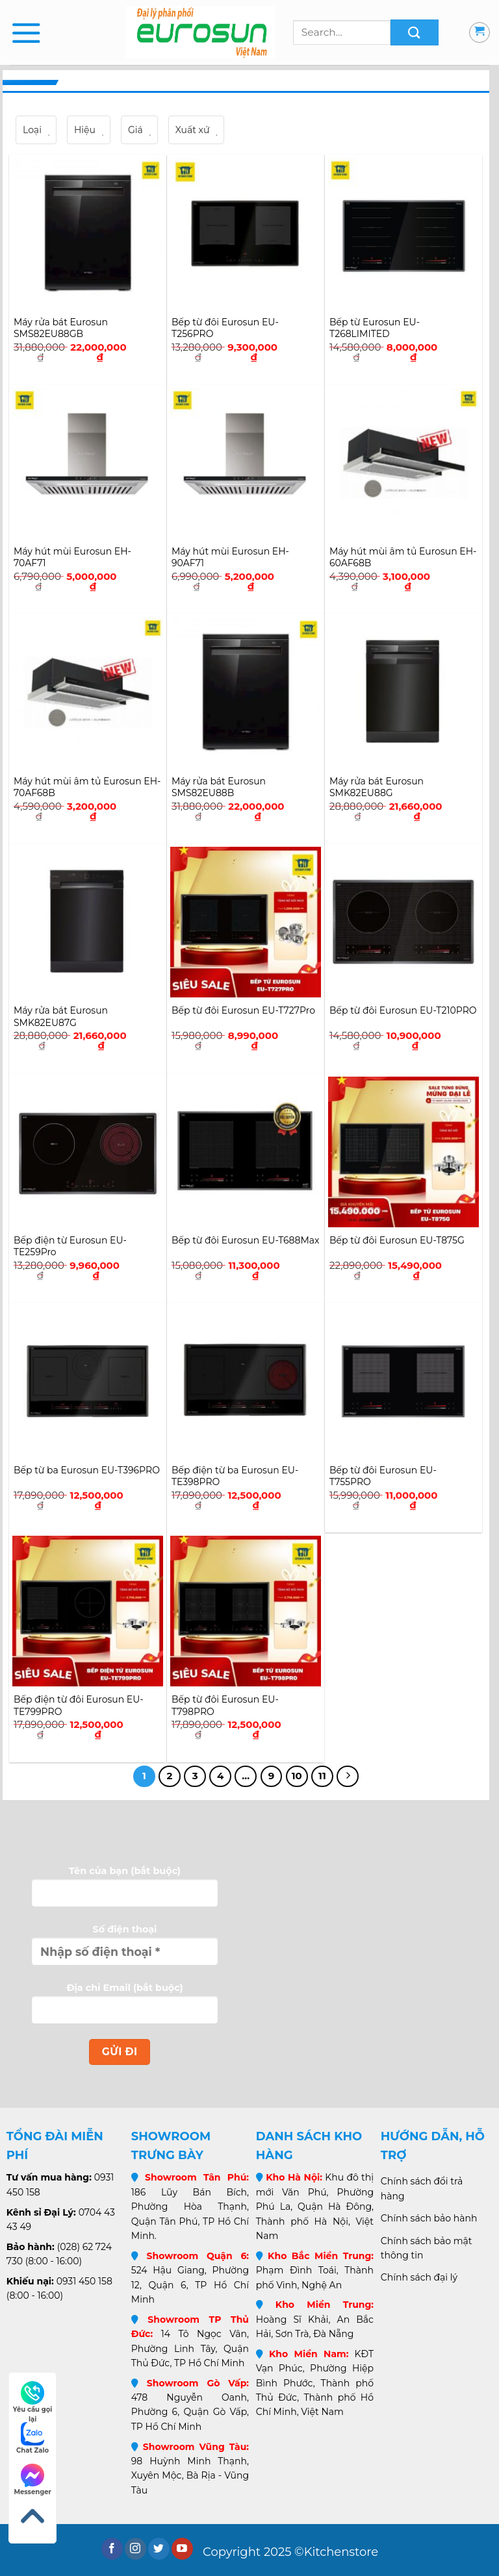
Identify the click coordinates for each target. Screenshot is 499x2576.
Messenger (32, 2480)
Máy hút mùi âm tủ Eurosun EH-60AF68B (402, 557)
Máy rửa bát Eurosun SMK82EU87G (61, 1016)
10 (297, 1776)
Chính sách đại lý (419, 2277)
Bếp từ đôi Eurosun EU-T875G (397, 1240)
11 (322, 1776)
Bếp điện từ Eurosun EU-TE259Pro (70, 1246)
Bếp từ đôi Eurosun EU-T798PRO (225, 1705)
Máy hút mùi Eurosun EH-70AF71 (72, 557)
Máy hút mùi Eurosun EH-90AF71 (230, 557)
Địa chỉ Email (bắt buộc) (124, 2008)
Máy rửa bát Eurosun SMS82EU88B (219, 787)
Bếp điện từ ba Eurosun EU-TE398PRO (235, 1476)
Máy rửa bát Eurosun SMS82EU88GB (61, 328)
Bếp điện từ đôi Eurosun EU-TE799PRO (79, 1705)
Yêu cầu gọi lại (33, 2397)
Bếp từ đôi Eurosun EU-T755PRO (383, 1476)
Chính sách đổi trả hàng (422, 2188)
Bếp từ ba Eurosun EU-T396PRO (87, 1470)
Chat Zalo (32, 2438)
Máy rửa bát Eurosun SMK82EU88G (376, 787)
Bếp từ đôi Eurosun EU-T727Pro (243, 1010)
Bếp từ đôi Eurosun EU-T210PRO (403, 1010)
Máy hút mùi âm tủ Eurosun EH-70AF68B (87, 787)
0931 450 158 (84, 2281)
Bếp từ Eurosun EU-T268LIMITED (374, 328)
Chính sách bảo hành (429, 2218)
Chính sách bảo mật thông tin (426, 2248)
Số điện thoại (124, 1950)
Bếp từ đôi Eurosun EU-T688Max (246, 1240)
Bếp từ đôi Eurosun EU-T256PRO (225, 328)
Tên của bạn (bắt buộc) (124, 1891)
